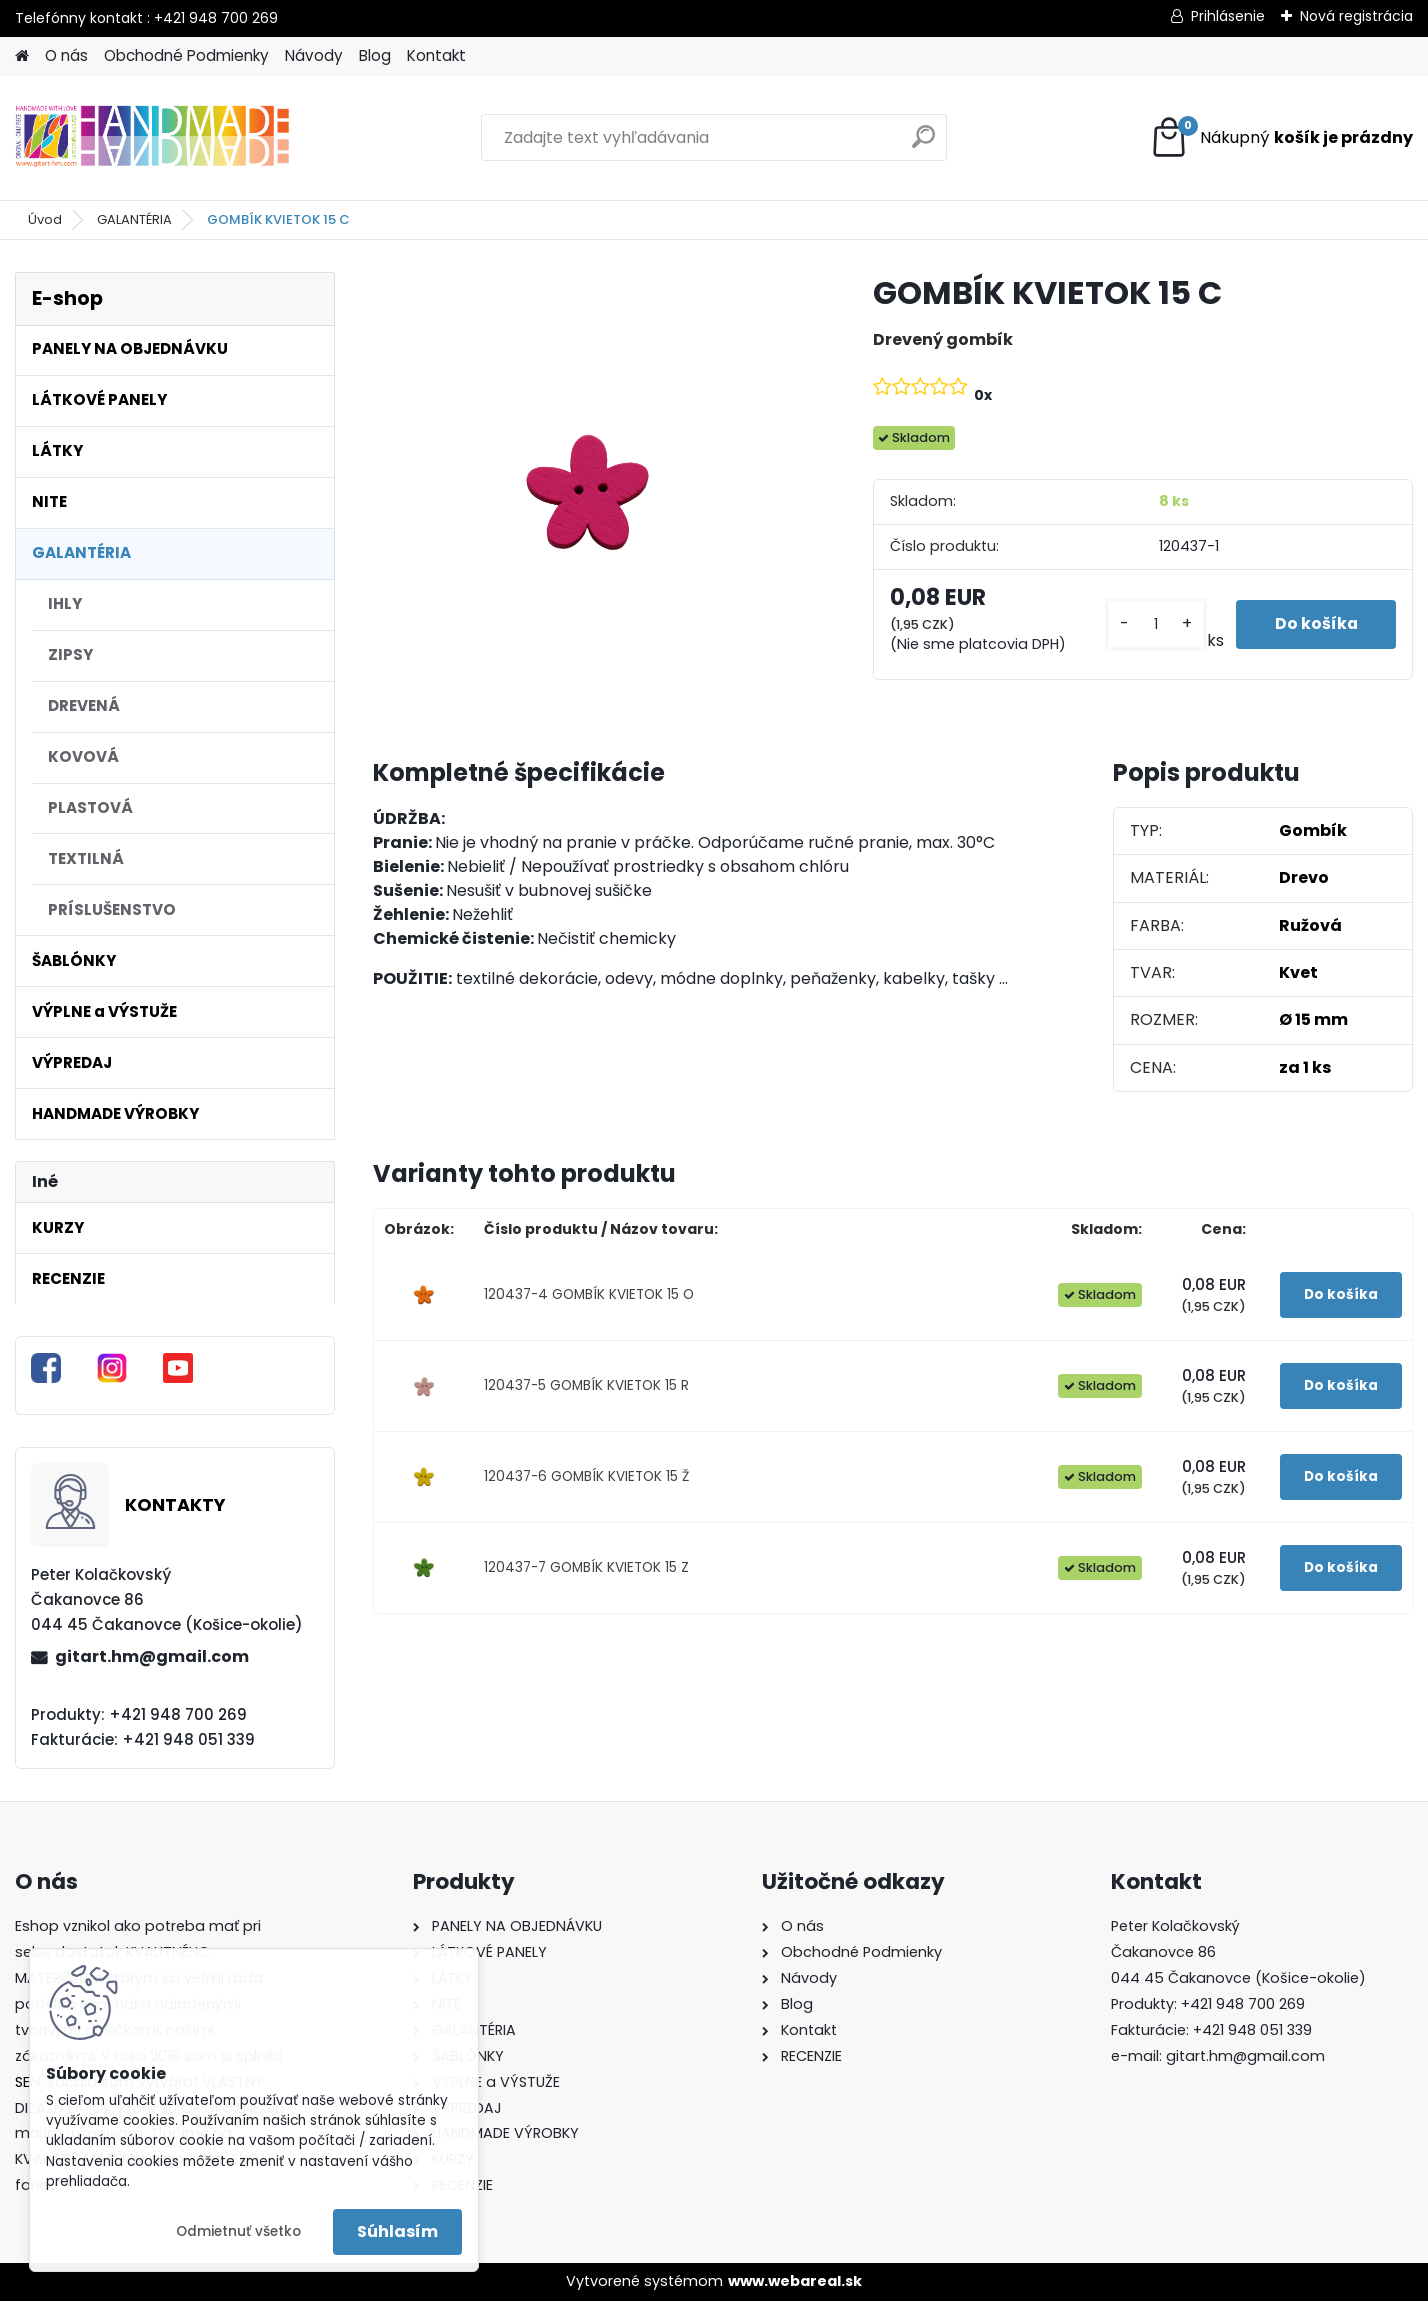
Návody (314, 55)
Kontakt (436, 55)
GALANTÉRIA (134, 219)
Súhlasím (397, 2231)
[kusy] (1154, 624)
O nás (66, 55)
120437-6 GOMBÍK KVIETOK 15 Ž (586, 1476)
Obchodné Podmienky (186, 55)
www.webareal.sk (795, 2281)
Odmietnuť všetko (238, 2231)
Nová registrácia (1356, 16)
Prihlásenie (1228, 16)
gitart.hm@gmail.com (152, 1656)
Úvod (45, 219)
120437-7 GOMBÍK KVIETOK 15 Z (586, 1567)
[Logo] (152, 138)
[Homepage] (22, 56)
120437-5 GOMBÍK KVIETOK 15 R (586, 1385)
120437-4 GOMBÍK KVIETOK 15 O (589, 1294)
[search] (923, 144)
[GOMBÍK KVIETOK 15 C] (591, 490)
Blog (375, 55)
